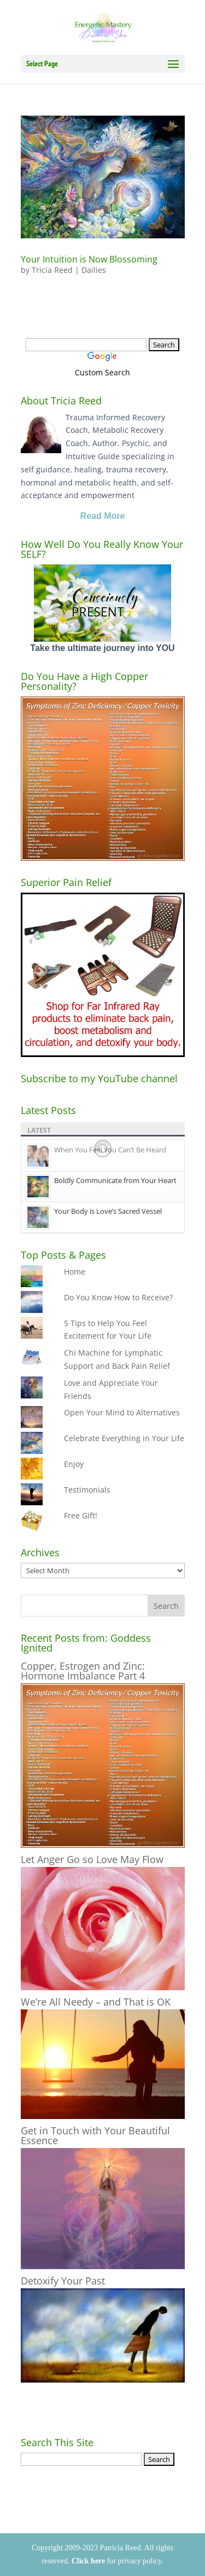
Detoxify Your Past (63, 2280)
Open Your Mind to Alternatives (122, 1412)
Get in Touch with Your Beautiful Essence (95, 2135)
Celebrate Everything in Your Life (124, 1438)
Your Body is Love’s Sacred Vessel (108, 1211)
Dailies (93, 270)
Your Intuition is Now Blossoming (89, 259)
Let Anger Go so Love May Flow (92, 1859)
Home (74, 1271)
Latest (39, 1130)
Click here (89, 2561)
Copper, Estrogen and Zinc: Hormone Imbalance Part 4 (83, 1670)
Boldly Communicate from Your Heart (115, 1180)
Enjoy (74, 1464)
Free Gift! (80, 1515)
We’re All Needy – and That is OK (96, 2001)
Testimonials (87, 1489)
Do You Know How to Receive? (118, 1297)
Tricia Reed (52, 270)
